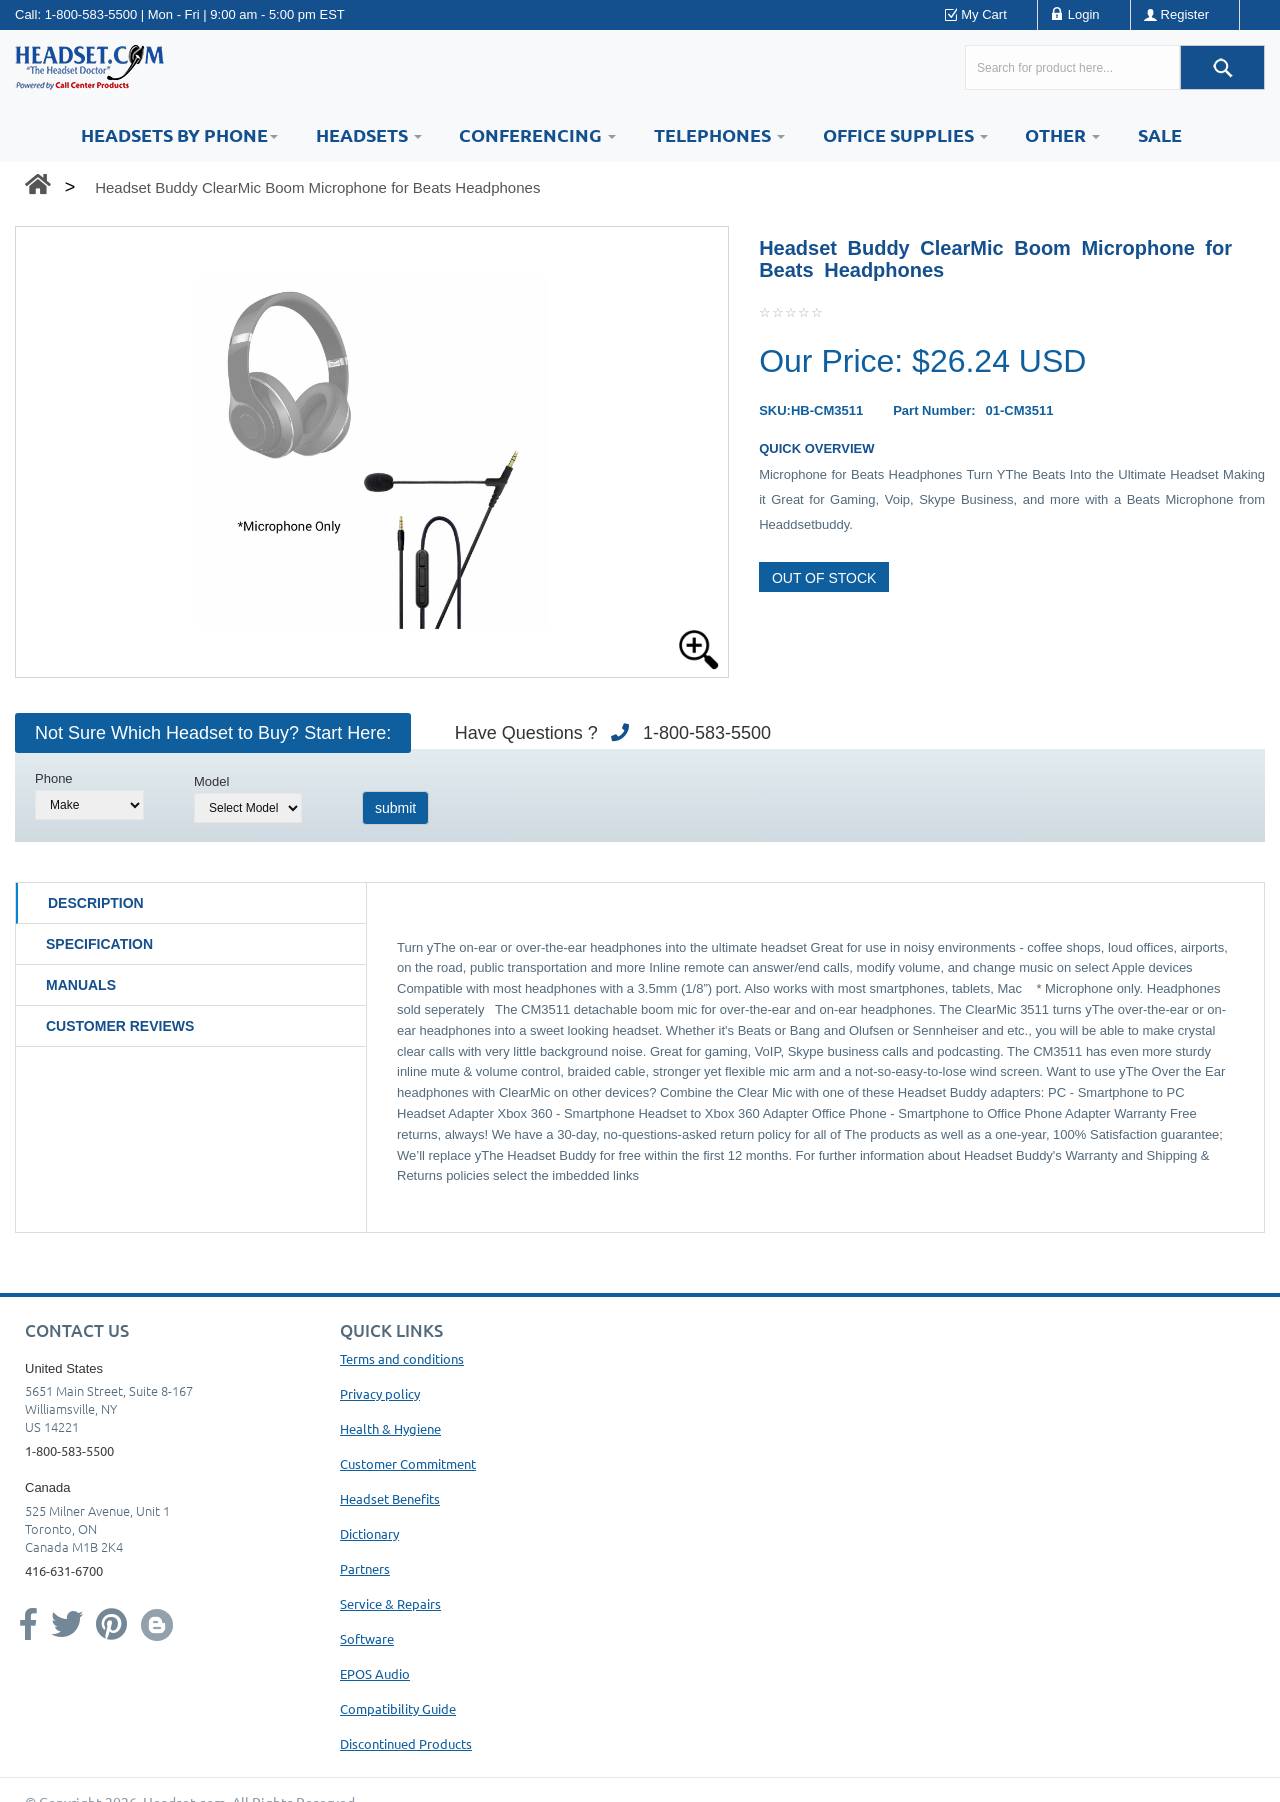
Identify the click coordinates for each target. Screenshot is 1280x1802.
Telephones (719, 134)
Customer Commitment (408, 1463)
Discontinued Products (406, 1743)
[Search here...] (1072, 67)
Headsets (369, 134)
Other (1062, 134)
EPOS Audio (375, 1673)
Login (1084, 14)
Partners (365, 1568)
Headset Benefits (390, 1498)
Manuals (81, 985)
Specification (99, 944)
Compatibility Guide (398, 1708)
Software (367, 1638)
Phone (54, 778)
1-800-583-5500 (91, 14)
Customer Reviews (120, 1026)
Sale (1160, 134)
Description (96, 903)
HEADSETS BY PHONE (179, 134)
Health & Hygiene (390, 1428)
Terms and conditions (402, 1358)
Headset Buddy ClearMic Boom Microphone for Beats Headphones (317, 187)
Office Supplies (905, 134)
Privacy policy (380, 1393)
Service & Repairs (390, 1603)
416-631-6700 (64, 1570)
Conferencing (537, 134)
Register (1185, 14)
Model (211, 781)
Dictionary (369, 1533)
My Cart (984, 14)
